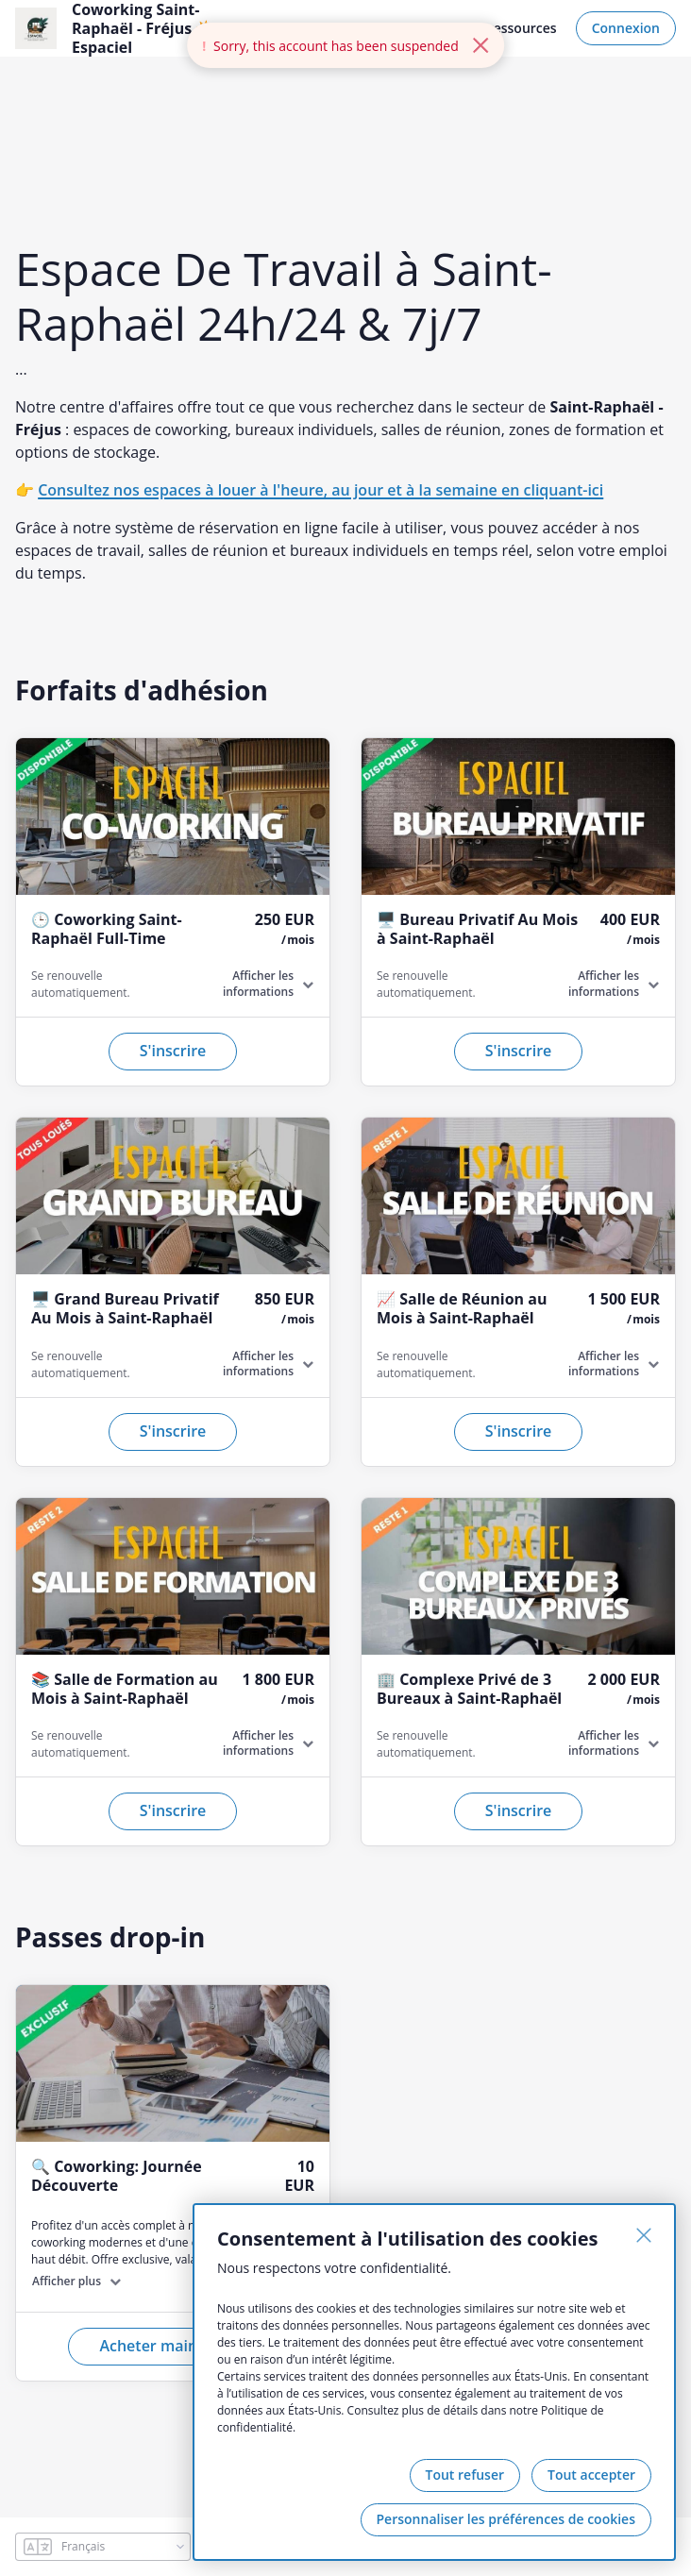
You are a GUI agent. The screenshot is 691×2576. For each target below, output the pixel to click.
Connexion (626, 28)
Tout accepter (591, 2474)
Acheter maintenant (172, 2345)
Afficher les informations (258, 984)
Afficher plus (66, 2281)
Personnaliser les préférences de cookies (506, 2519)
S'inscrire (173, 1050)
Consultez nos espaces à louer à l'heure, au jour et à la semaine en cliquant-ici (320, 490)
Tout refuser (465, 2474)
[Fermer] (644, 2235)
